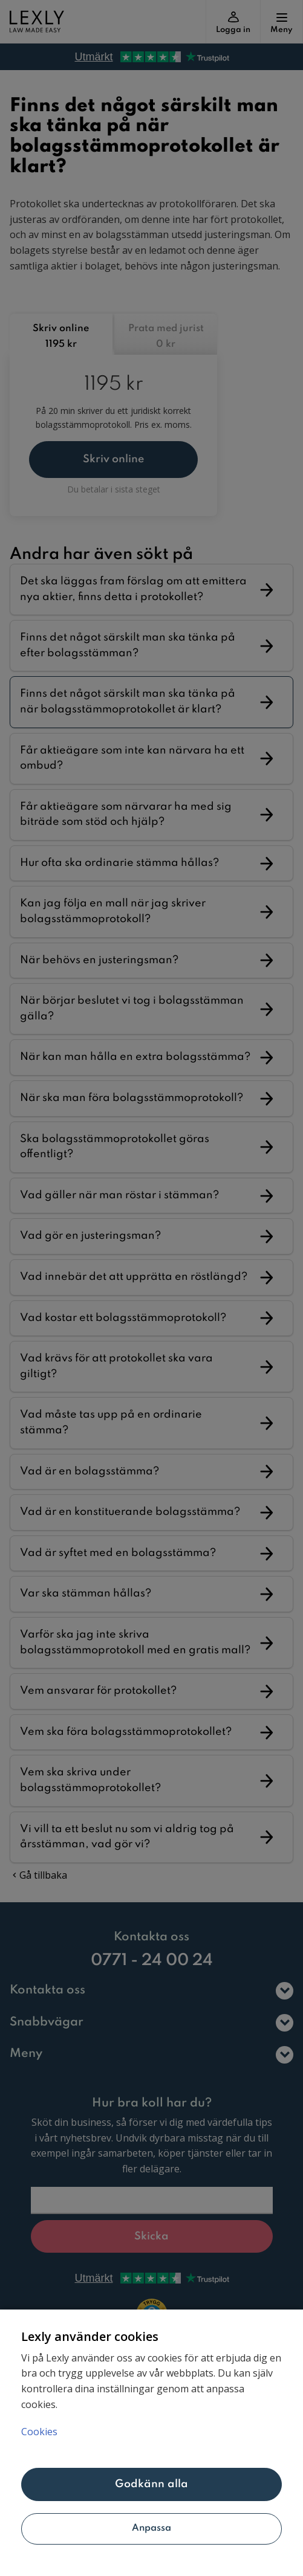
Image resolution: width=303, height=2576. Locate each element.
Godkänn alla (152, 2484)
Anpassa (152, 2528)
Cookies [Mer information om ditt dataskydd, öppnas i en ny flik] (39, 2431)
